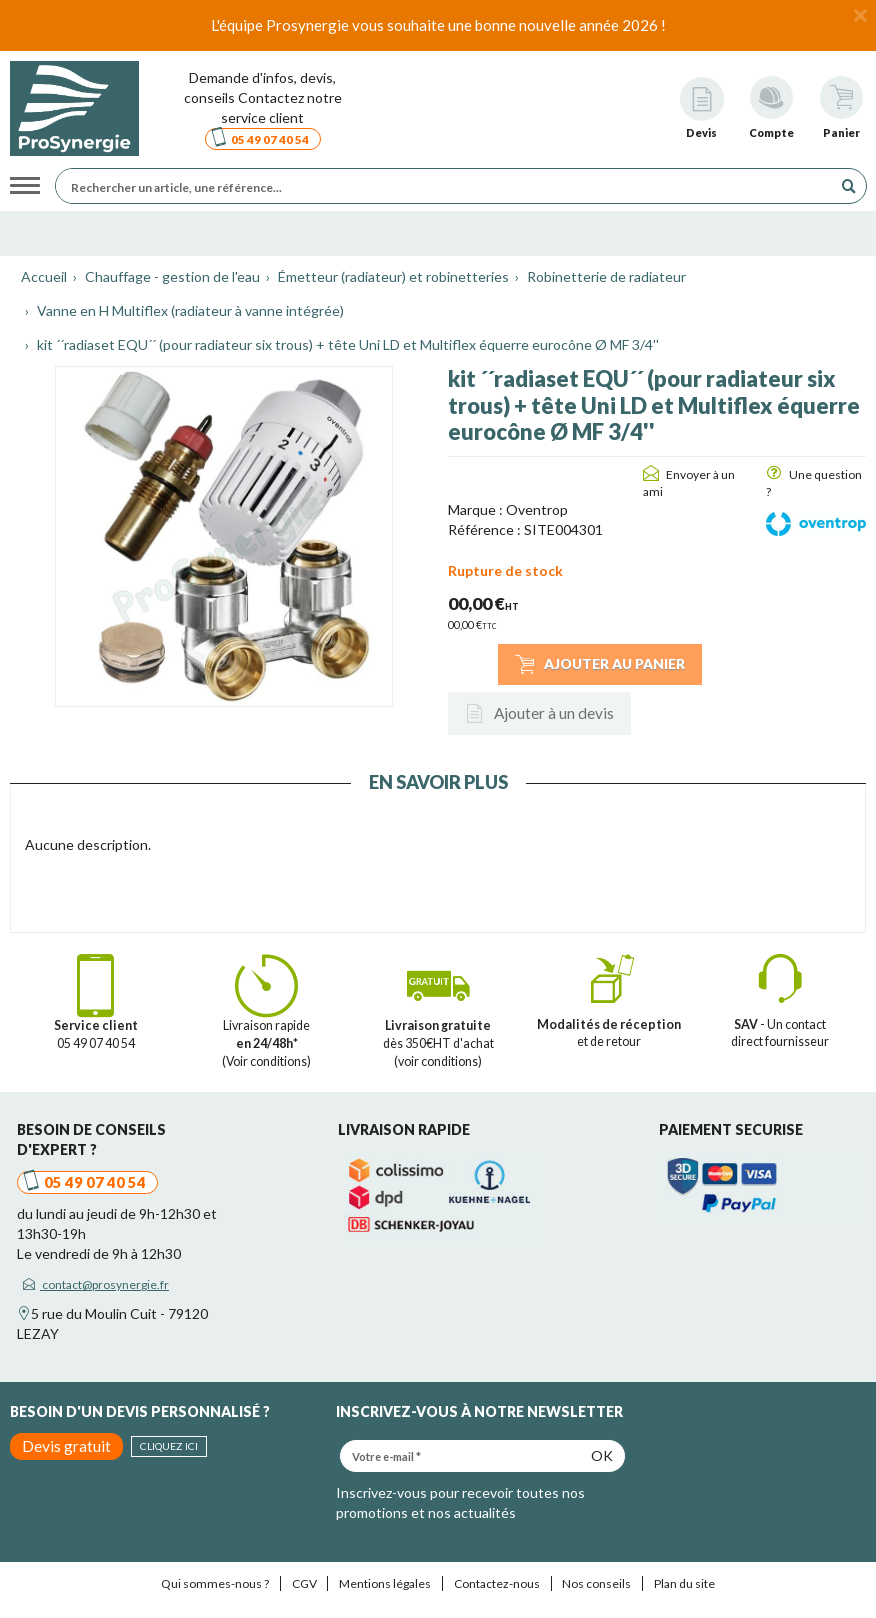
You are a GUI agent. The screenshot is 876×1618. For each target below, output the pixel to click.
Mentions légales (385, 1583)
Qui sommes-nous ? (215, 1583)
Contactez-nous (497, 1583)
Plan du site (684, 1583)
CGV (304, 1583)
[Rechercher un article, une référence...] (449, 186)
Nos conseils (596, 1583)
